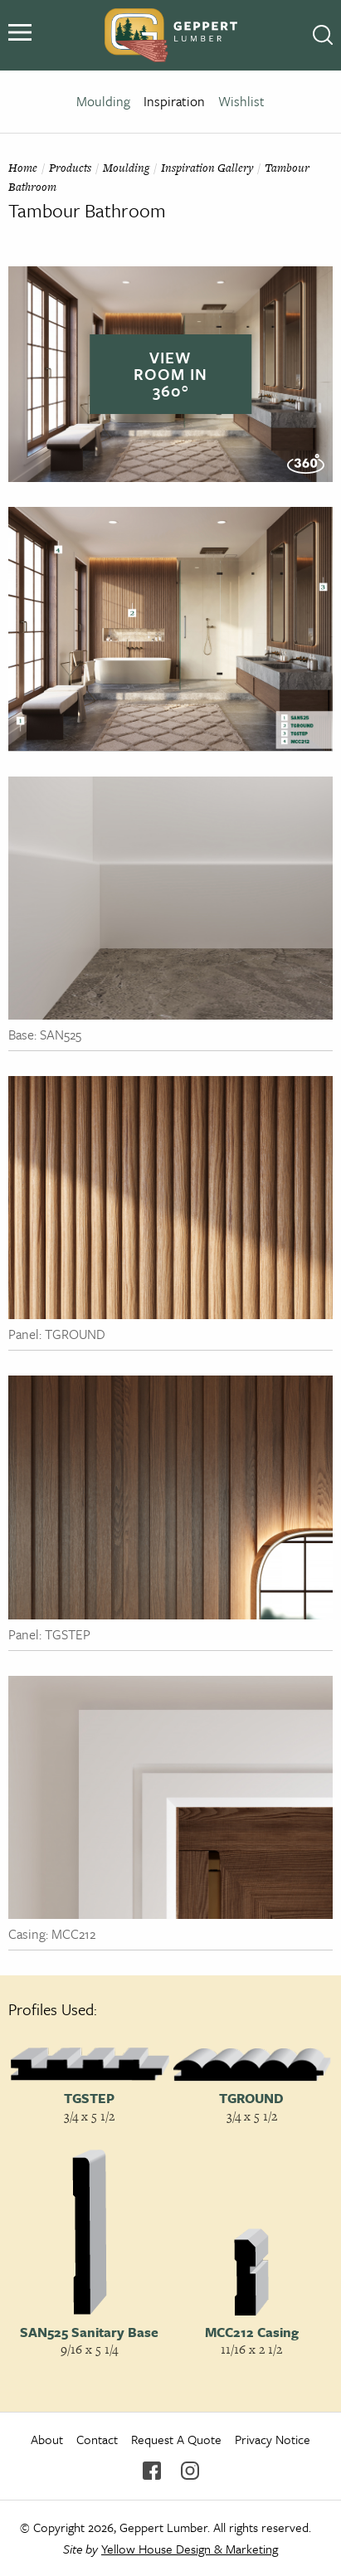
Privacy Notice (272, 2439)
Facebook (152, 2471)
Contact (97, 2439)
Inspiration (174, 101)
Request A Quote (176, 2439)
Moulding (103, 101)
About (47, 2439)
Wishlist (241, 101)
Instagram (190, 2471)
